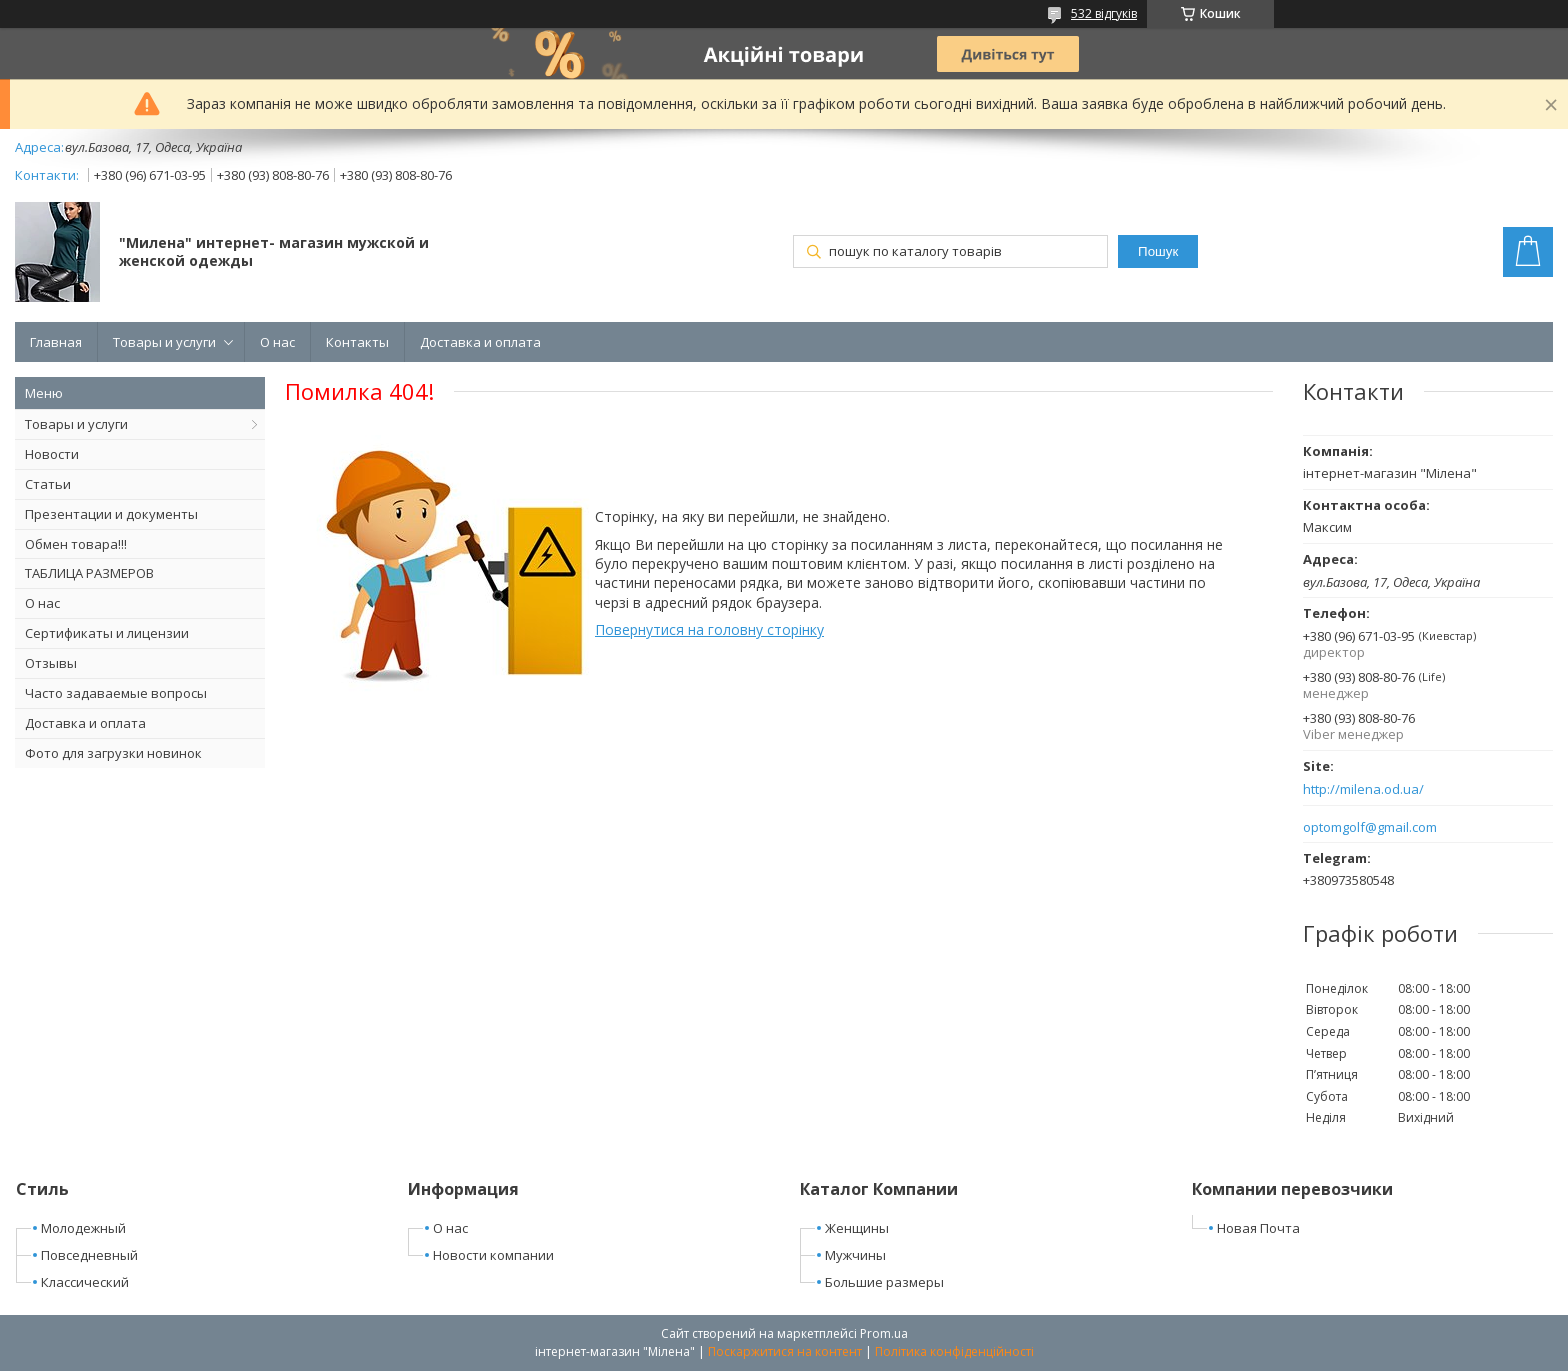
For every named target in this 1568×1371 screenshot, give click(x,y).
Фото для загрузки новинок (113, 753)
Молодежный (83, 1228)
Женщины (857, 1228)
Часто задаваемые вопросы (116, 693)
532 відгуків (1104, 13)
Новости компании (493, 1255)
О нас (277, 342)
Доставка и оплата (480, 342)
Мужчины (855, 1255)
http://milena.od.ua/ (1363, 789)
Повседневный (89, 1255)
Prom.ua (884, 1333)
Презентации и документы (111, 514)
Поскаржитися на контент (785, 1351)
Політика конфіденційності (954, 1351)
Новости (52, 454)
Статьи (48, 484)
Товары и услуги (164, 342)
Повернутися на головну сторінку (709, 629)
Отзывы (51, 663)
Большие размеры (884, 1282)
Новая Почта (1258, 1228)
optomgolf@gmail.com (1370, 827)
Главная (56, 342)
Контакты (357, 342)
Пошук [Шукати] (1158, 251)
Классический (85, 1282)
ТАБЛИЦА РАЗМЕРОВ (89, 573)
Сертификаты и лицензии (107, 633)
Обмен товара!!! (76, 544)
